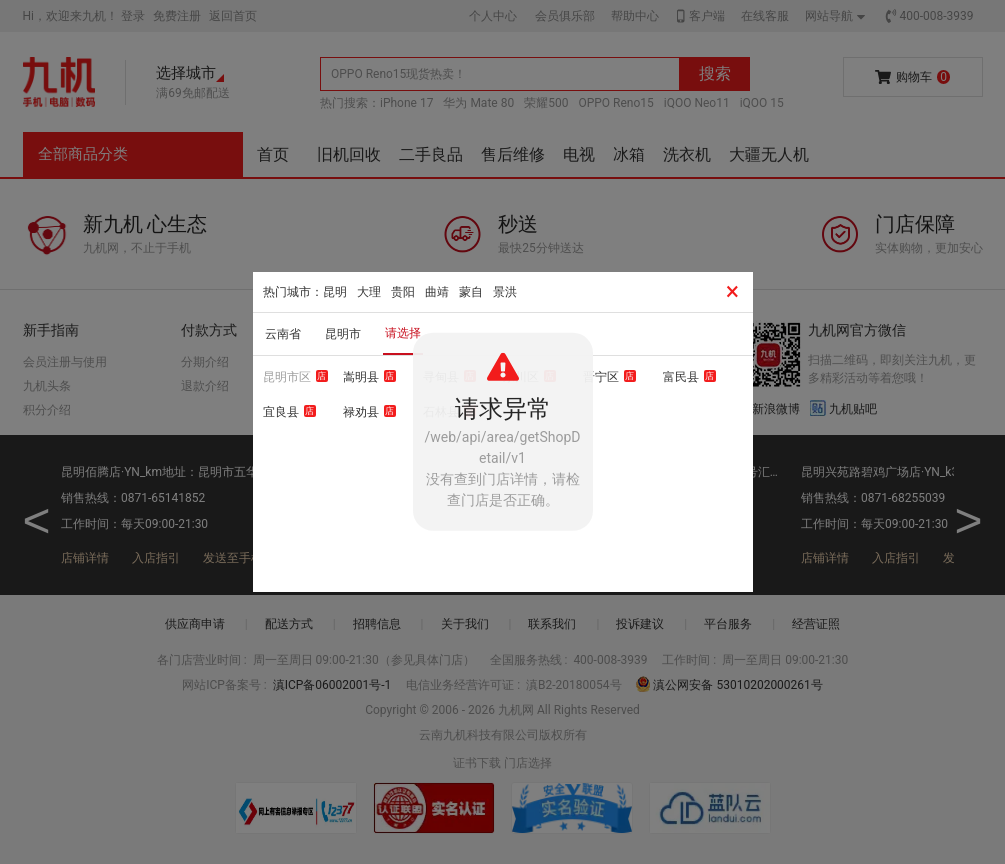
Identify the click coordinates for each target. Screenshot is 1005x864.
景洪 (505, 292)
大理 (369, 292)
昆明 (335, 292)
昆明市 (343, 334)
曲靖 (437, 292)
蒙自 (471, 292)
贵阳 (403, 292)
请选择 (403, 333)
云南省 (283, 334)
